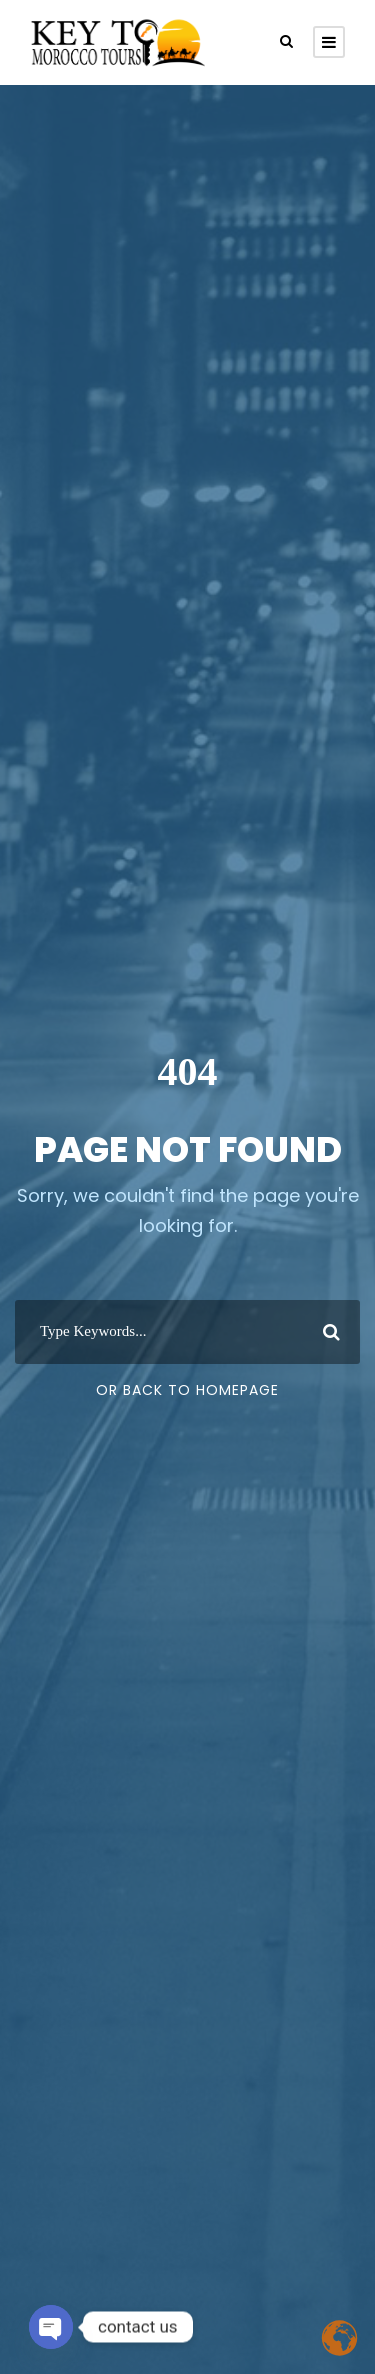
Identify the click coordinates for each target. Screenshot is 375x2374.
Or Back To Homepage (187, 1390)
